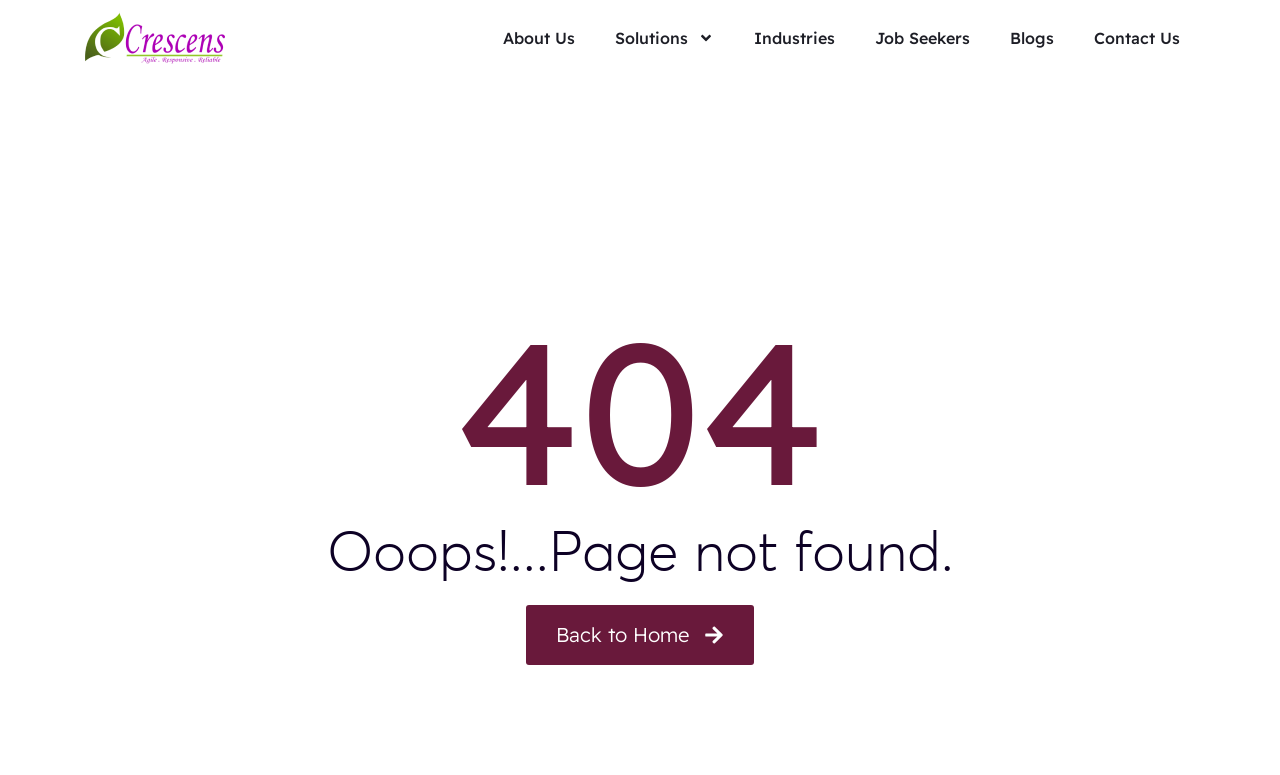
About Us (539, 38)
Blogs (1032, 38)
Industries (794, 38)
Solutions (664, 38)
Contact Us (1137, 38)
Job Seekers (922, 38)
